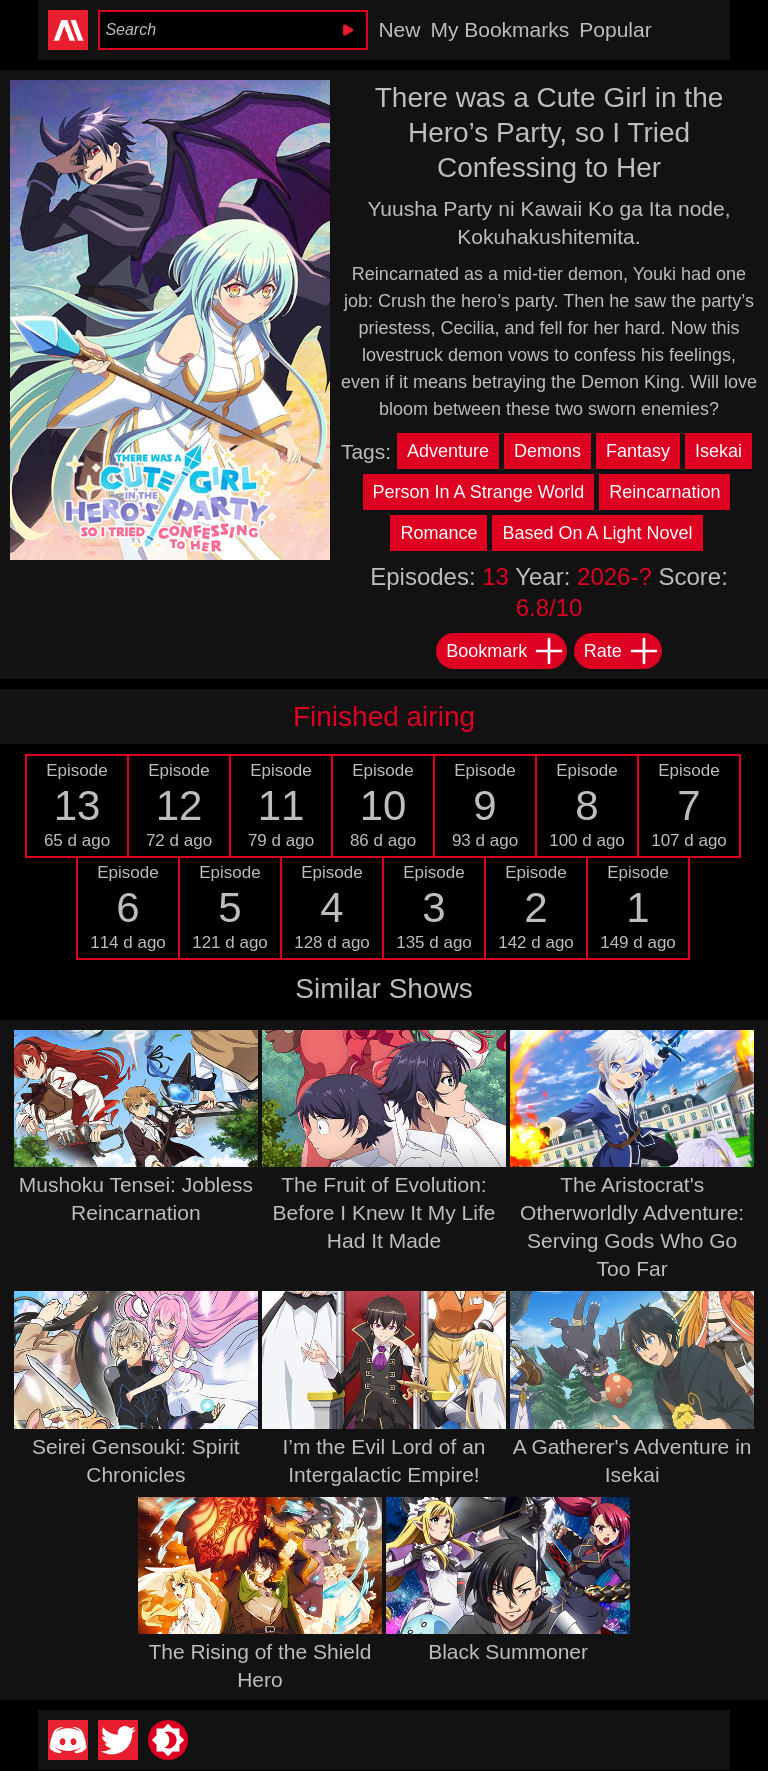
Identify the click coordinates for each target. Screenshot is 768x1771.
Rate (622, 651)
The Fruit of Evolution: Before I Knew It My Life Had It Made (384, 1212)
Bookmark (505, 651)
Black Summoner (508, 1651)
